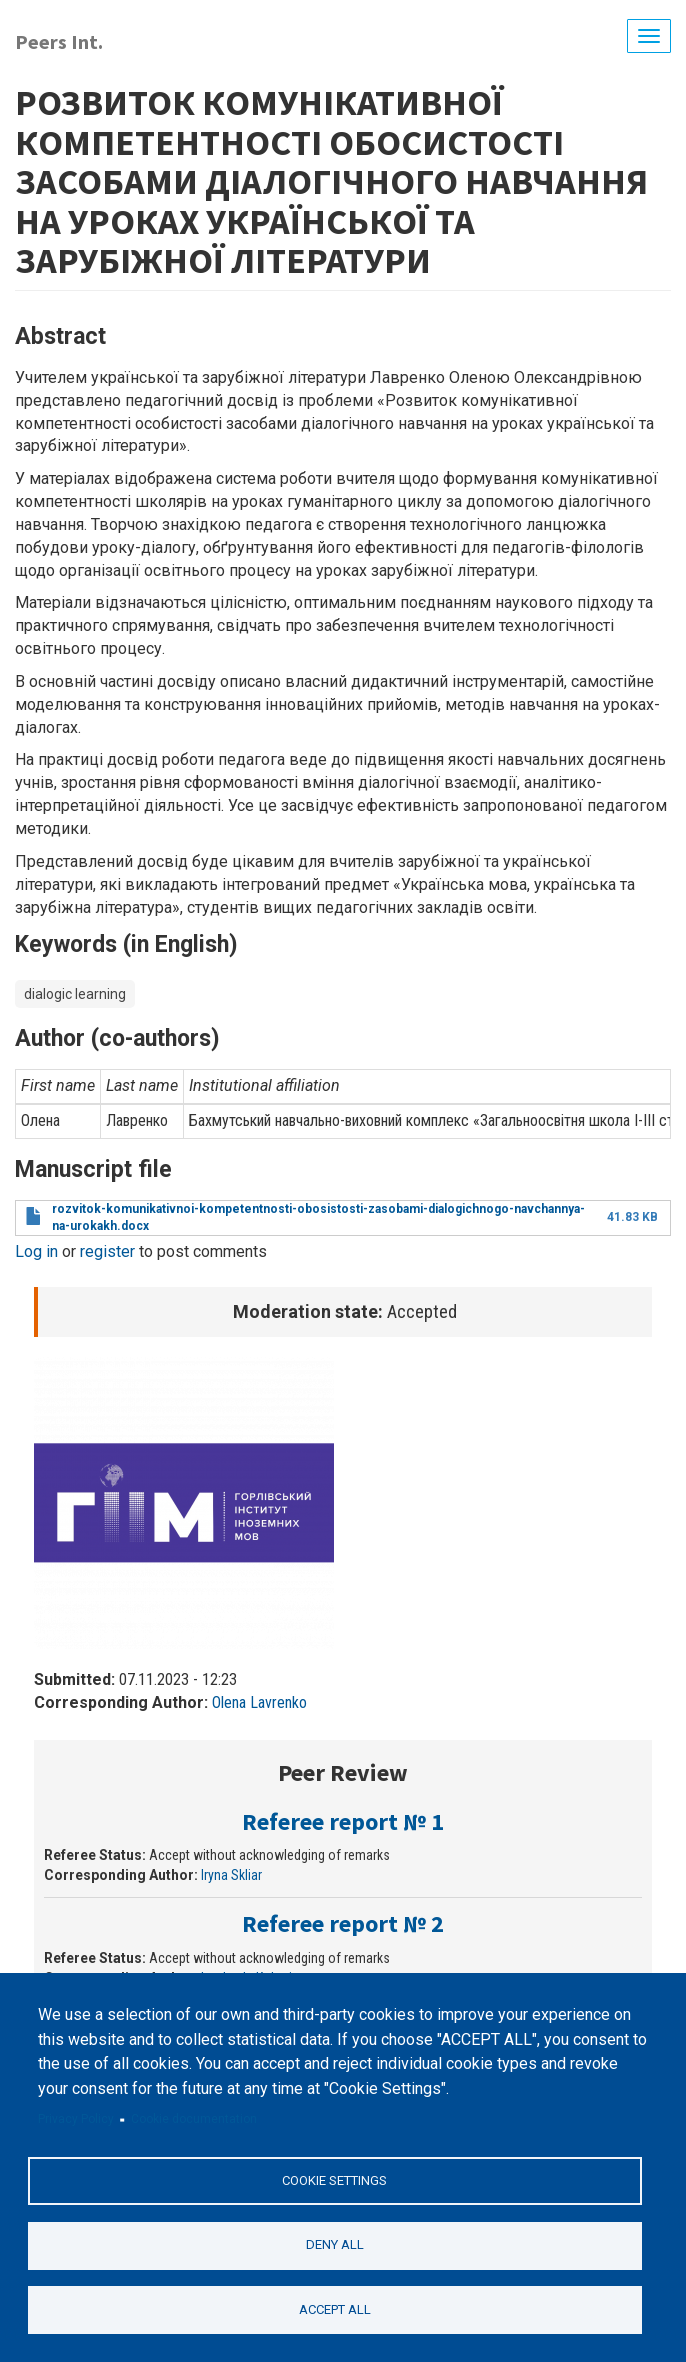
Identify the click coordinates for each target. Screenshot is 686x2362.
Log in (36, 1251)
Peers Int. (59, 41)
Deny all (335, 2244)
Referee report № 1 (343, 1821)
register (107, 1251)
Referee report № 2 (343, 1923)
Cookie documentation (194, 2119)
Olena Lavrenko (259, 1702)
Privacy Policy (76, 2119)
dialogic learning (75, 994)
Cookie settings (334, 2180)
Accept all (335, 2309)
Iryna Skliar (231, 1875)
